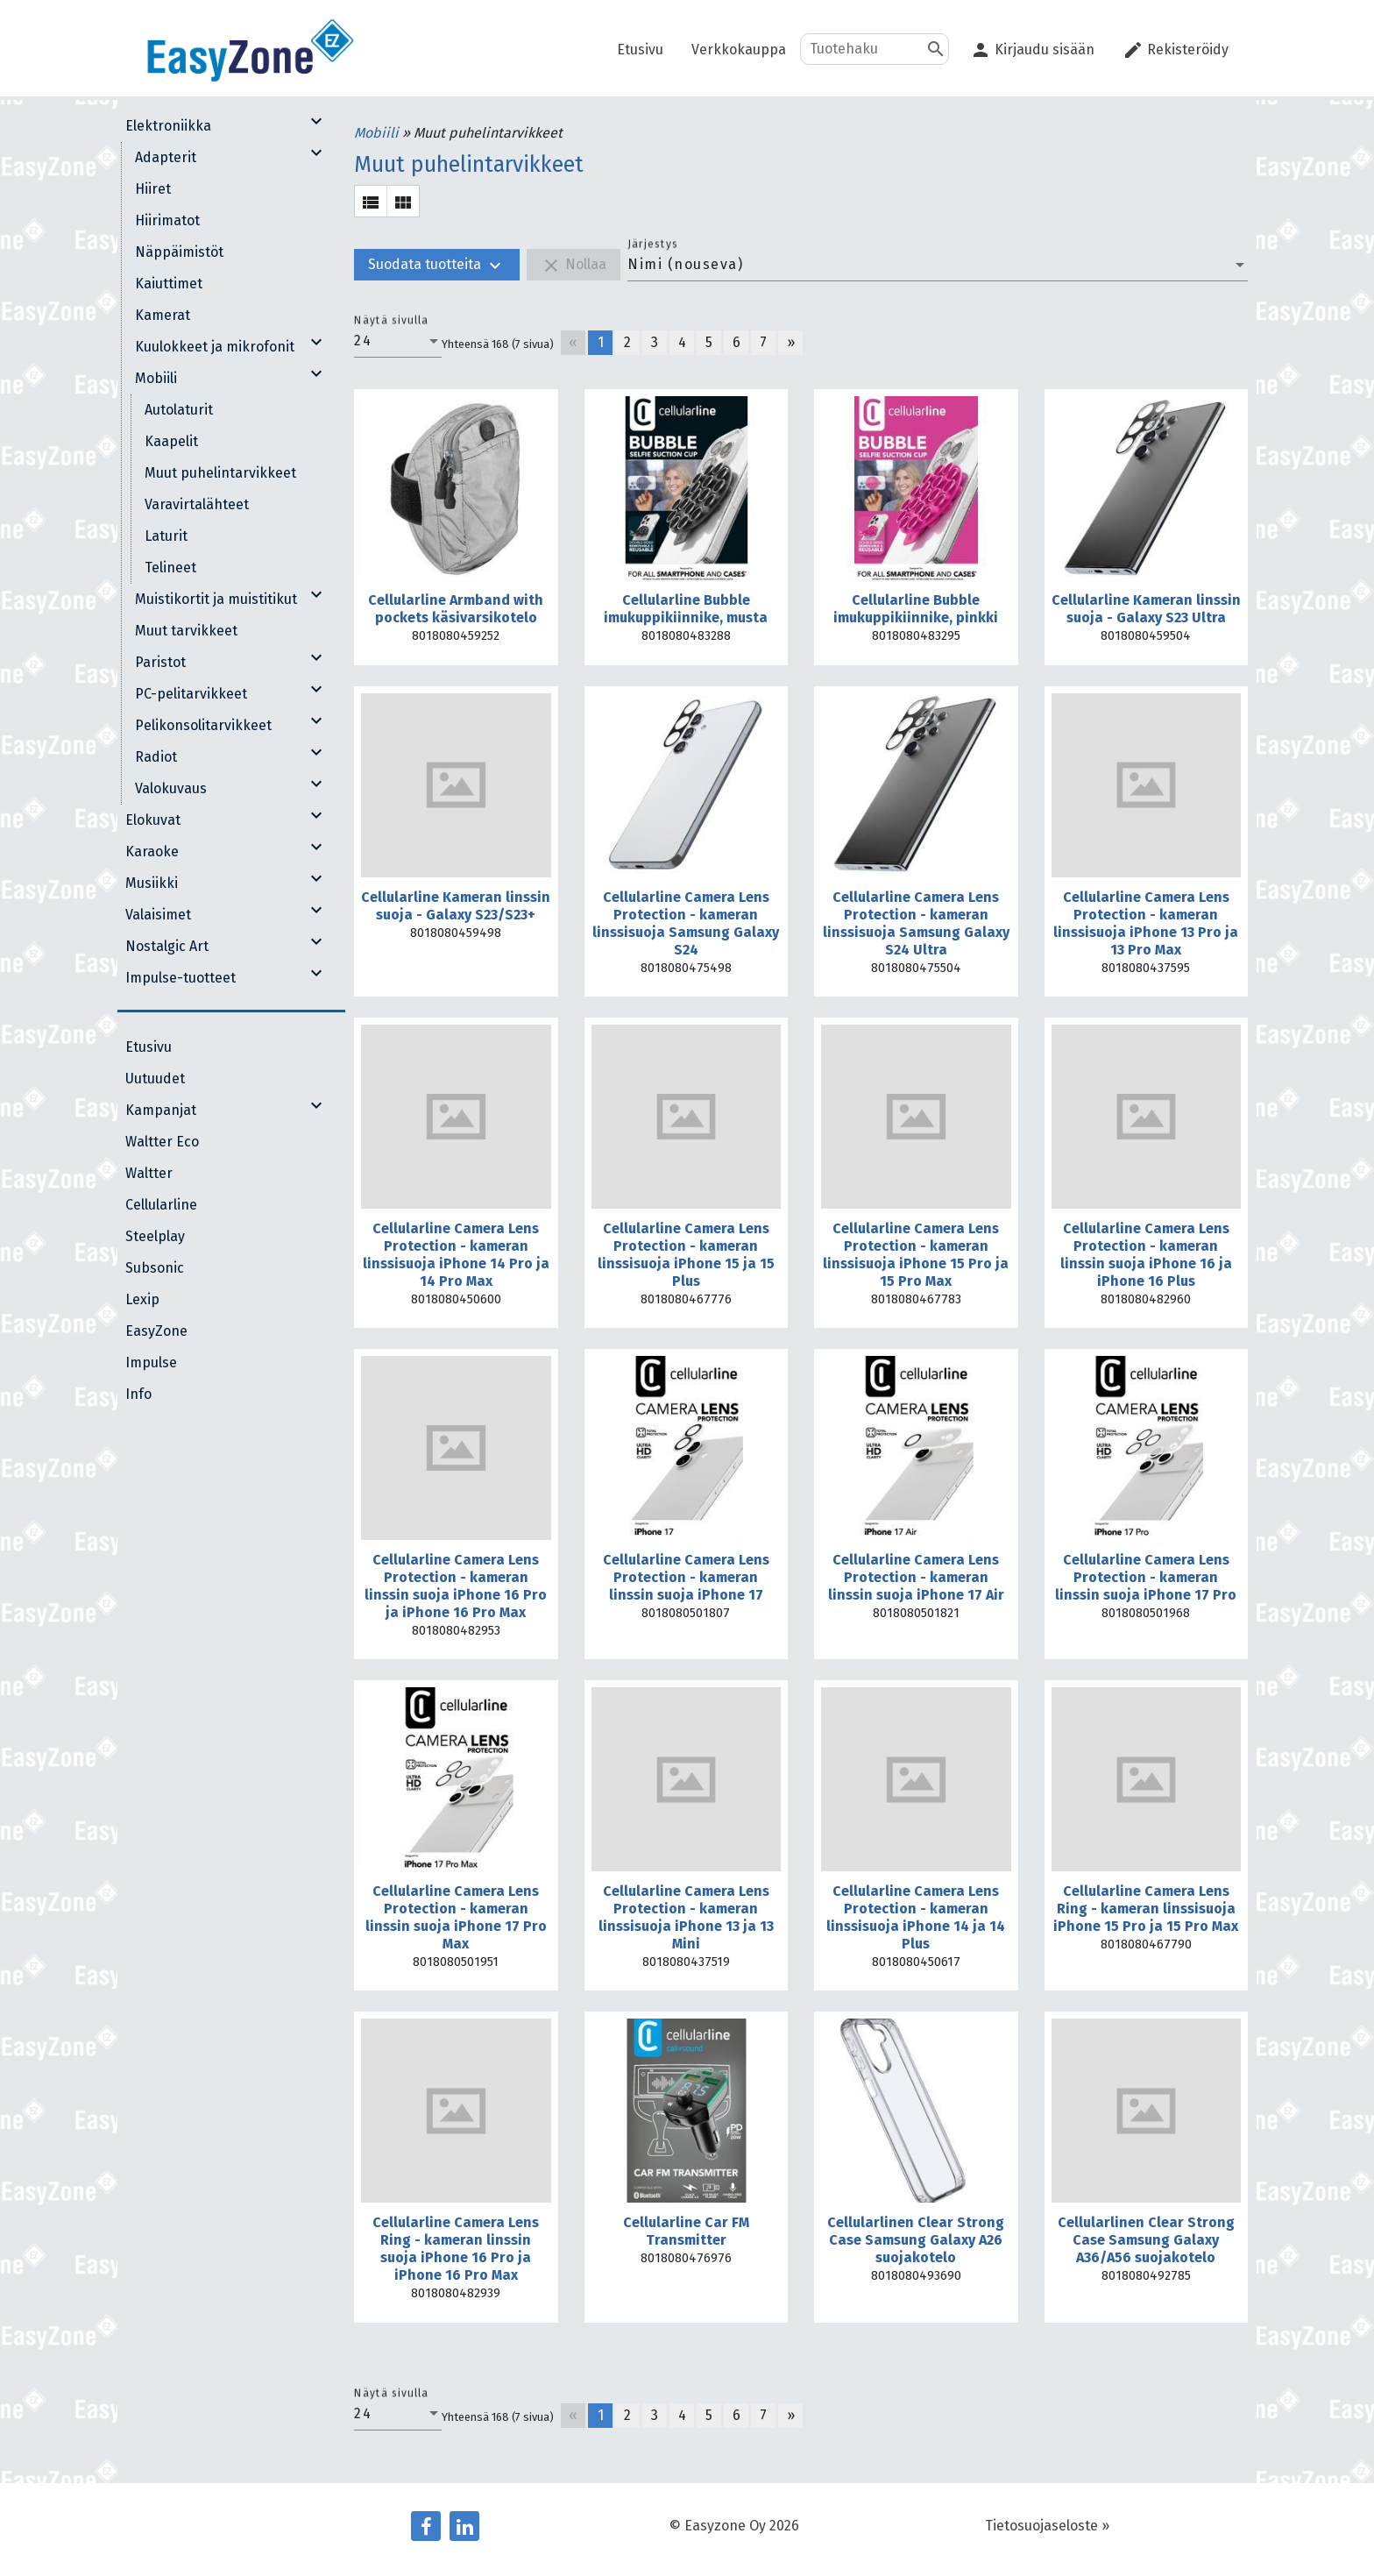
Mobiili (378, 132)
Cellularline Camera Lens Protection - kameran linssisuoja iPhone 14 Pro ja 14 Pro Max (456, 1254)
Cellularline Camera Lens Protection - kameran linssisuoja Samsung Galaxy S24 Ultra (916, 923)
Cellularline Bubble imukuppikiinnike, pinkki (915, 609)
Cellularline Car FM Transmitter (686, 2231)
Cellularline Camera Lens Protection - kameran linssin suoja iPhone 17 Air (916, 1577)
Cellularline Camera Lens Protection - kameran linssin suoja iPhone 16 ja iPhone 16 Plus (1146, 1254)
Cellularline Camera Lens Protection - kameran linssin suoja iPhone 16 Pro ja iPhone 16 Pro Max (456, 1586)
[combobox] (937, 264)
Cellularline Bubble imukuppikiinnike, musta (686, 609)
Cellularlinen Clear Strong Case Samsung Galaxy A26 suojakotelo (915, 2240)
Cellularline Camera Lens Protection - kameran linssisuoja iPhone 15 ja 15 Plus (686, 1254)
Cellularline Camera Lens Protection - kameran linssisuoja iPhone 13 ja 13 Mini (686, 1917)
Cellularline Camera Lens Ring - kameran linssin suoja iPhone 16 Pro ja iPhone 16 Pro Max (455, 2248)
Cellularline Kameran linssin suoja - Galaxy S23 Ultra (1146, 609)
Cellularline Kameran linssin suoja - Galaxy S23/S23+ (455, 906)
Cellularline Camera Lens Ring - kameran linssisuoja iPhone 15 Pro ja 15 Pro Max (1145, 1908)
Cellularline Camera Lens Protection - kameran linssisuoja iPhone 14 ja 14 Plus (915, 1917)
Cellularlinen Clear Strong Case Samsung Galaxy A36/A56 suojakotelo (1146, 2240)
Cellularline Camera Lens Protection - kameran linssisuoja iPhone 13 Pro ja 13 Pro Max (1145, 923)
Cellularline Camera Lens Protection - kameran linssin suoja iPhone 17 (686, 1577)
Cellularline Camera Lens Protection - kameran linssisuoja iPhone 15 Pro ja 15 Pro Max (916, 1254)
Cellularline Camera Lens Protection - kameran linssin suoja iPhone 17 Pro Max (456, 1917)
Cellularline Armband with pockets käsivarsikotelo (455, 609)
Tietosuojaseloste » (1047, 2525)
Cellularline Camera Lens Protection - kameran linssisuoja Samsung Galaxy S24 (685, 923)
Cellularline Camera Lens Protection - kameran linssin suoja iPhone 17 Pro (1145, 1577)
